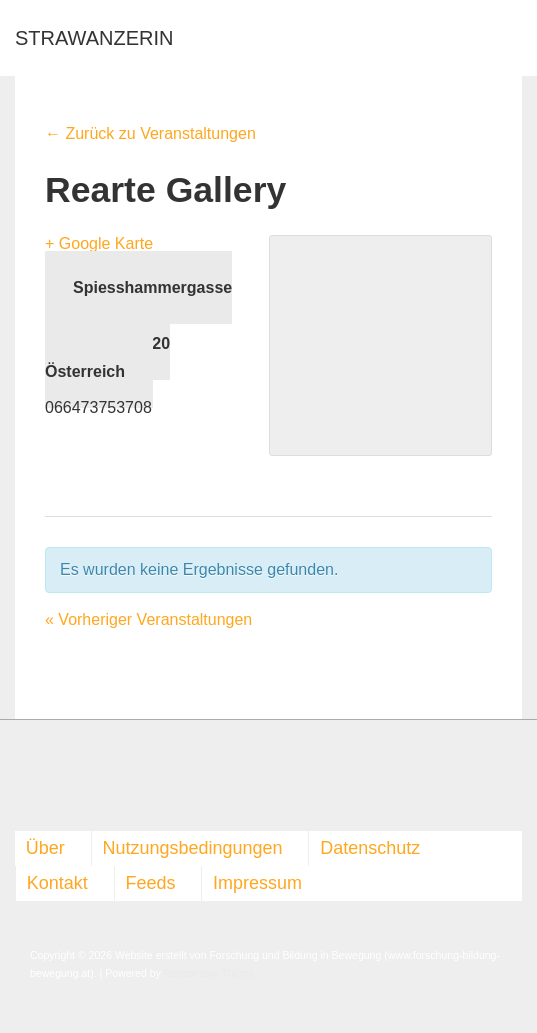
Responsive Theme (209, 973)
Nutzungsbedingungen (192, 848)
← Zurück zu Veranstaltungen (150, 133)
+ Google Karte (99, 243)
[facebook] (17, 781)
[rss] (37, 781)
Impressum (257, 883)
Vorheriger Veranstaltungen (148, 619)
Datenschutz (370, 848)
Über (45, 848)
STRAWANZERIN (94, 38)
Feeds (150, 883)
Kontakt (57, 883)
